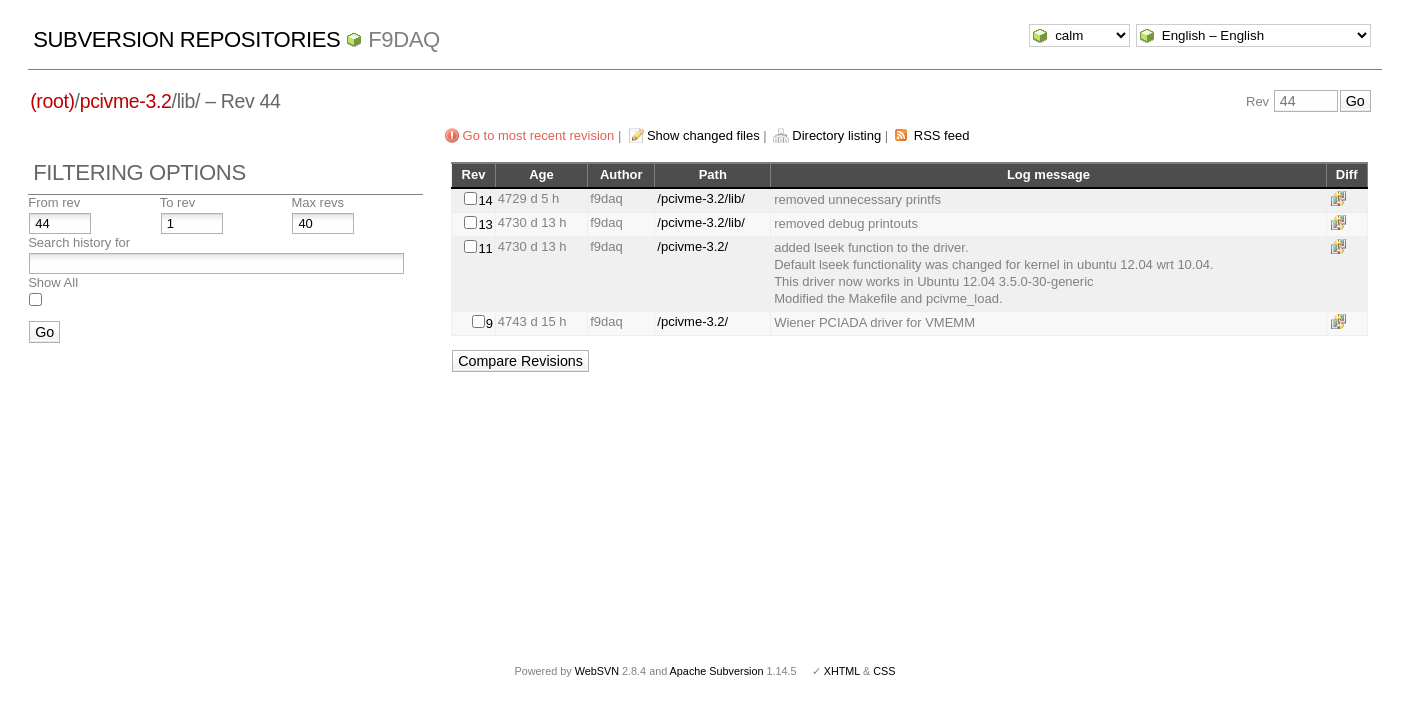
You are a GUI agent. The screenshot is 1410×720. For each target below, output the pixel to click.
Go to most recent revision (539, 135)
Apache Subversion (717, 671)
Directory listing (836, 135)
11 (485, 248)
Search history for (79, 242)
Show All (53, 282)
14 (485, 200)
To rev (177, 202)
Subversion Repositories (186, 39)
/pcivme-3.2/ (692, 246)
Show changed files (703, 135)
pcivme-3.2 (126, 101)
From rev (54, 202)
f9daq (404, 39)
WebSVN (597, 671)
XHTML (842, 671)
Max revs (317, 202)
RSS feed (942, 135)
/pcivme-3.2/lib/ (700, 198)
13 (485, 224)
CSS (884, 671)
